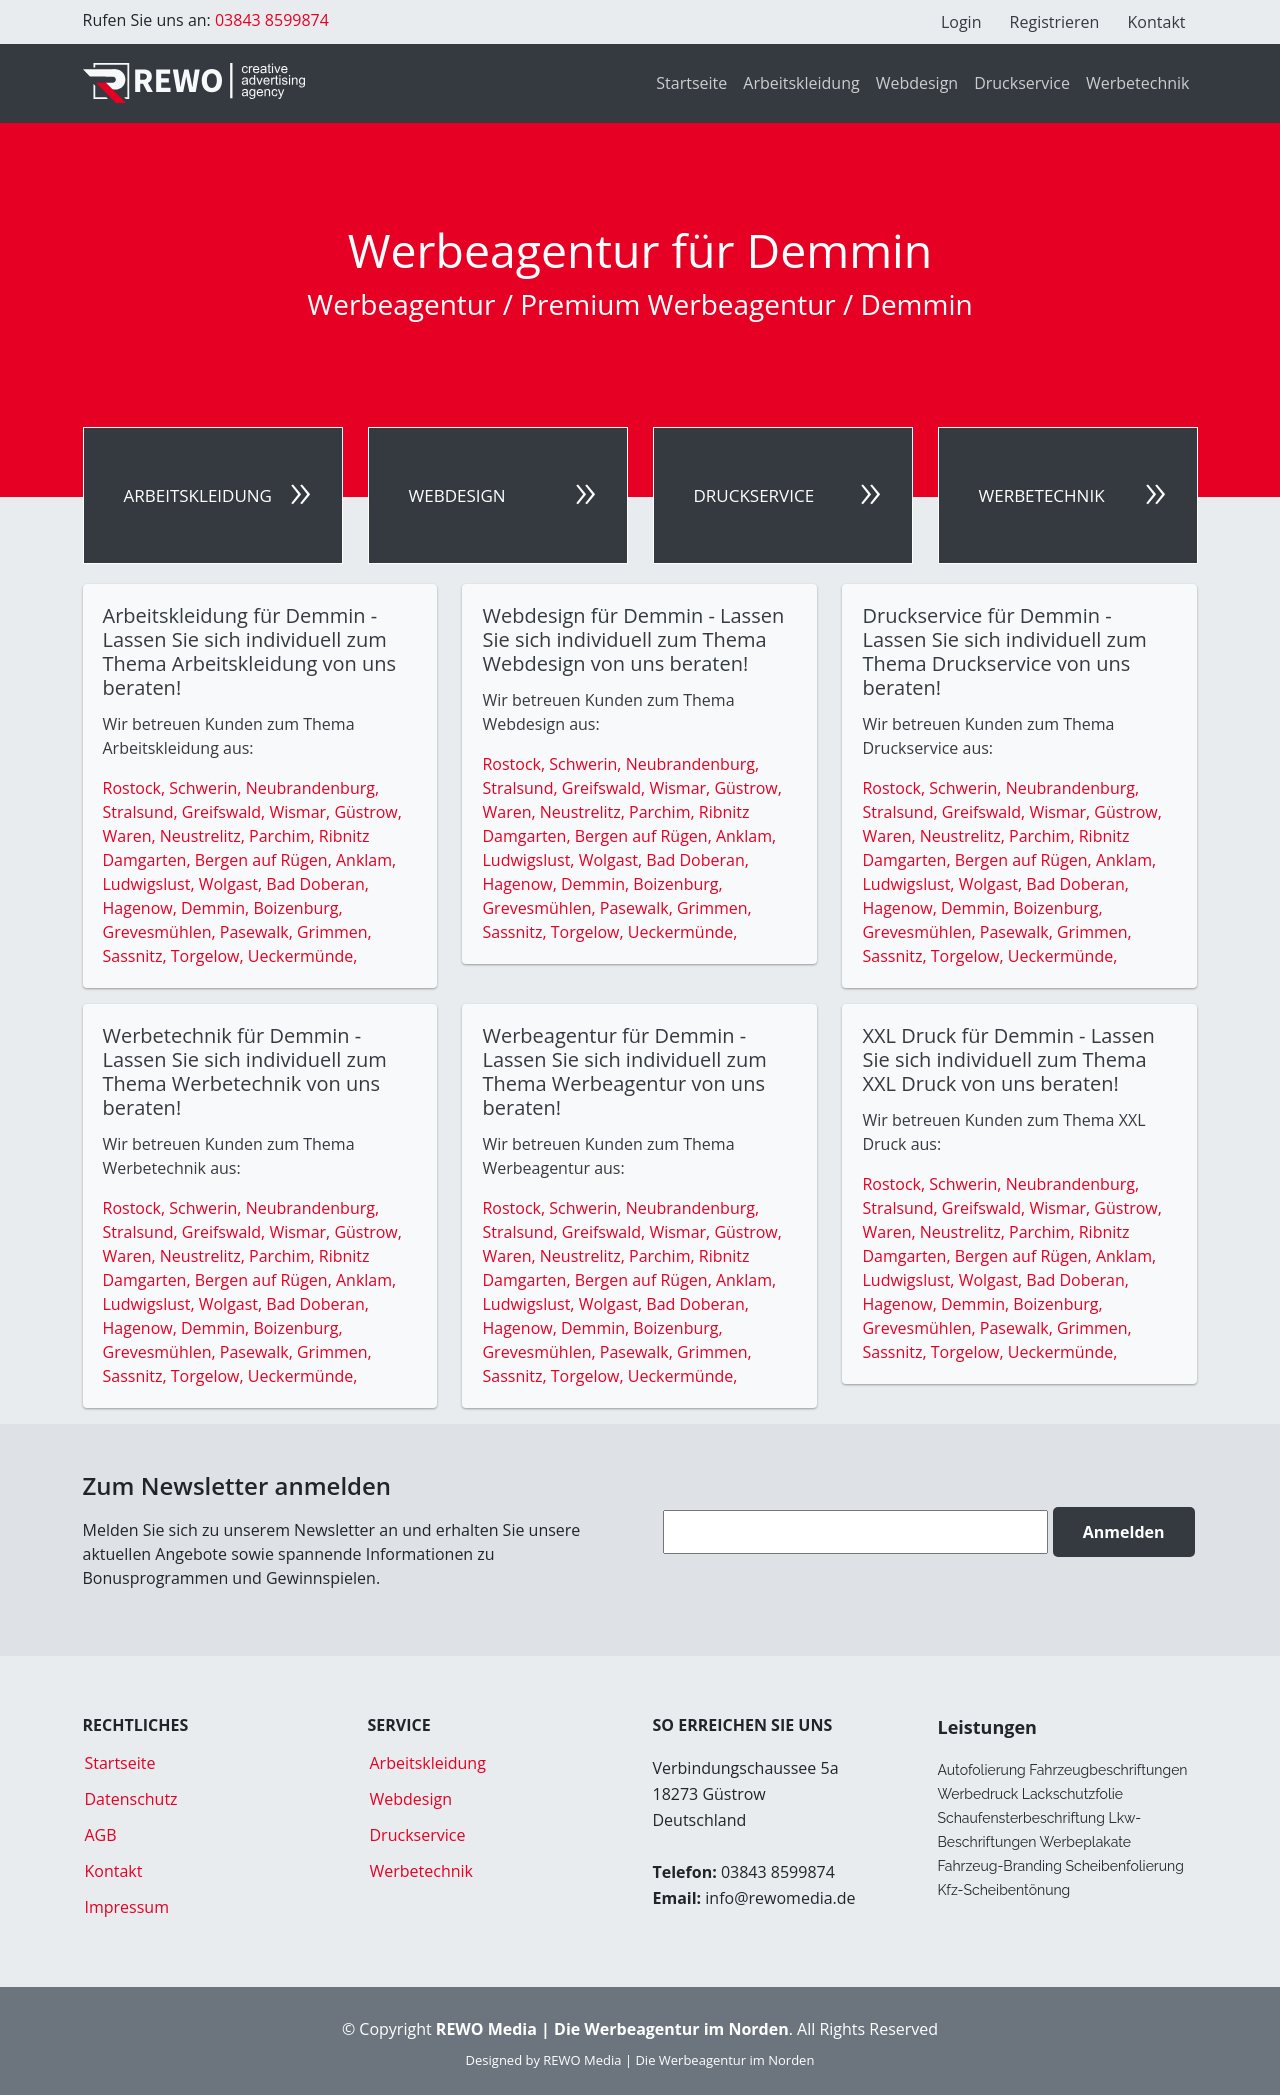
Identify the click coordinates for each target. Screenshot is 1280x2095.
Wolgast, (233, 884)
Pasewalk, (258, 932)
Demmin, (217, 908)
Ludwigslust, (151, 884)
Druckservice (1022, 83)
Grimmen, (334, 932)
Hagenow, (142, 908)
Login (961, 22)
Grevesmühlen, (161, 932)
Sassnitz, (137, 956)
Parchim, (284, 836)
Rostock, (136, 788)
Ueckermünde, (303, 956)
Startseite (691, 83)
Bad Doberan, (317, 884)
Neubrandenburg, (312, 788)
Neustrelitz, (204, 836)
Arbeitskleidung (801, 83)
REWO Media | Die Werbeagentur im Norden (678, 2060)
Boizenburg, (297, 908)
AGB (101, 1835)
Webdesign (917, 83)
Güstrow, (367, 812)
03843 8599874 (270, 20)
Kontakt (1157, 22)
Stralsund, (142, 812)
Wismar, (301, 812)
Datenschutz (131, 1799)
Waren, (131, 836)
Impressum (127, 1907)
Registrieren (1055, 22)
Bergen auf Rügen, (265, 860)
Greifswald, (226, 812)
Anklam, (366, 860)
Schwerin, (207, 788)
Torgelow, (209, 956)
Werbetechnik (1138, 83)
